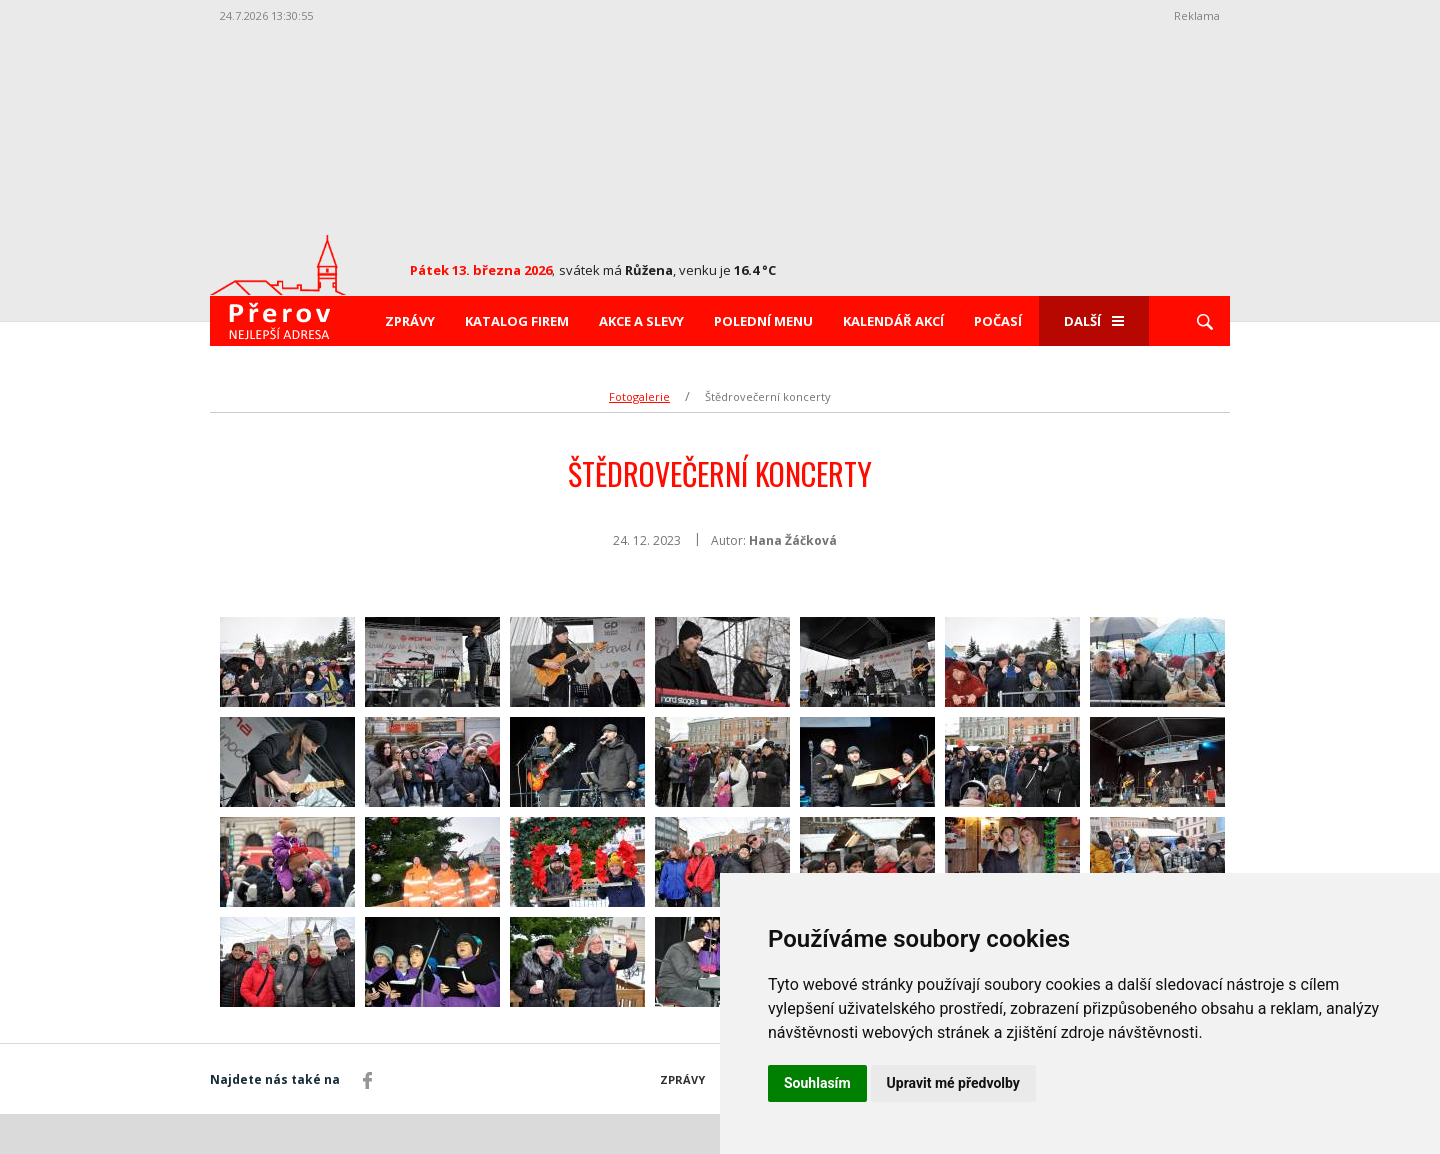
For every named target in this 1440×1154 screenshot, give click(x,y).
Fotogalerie (639, 396)
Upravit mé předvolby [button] (953, 1083)
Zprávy (410, 321)
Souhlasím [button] (817, 1083)
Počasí (998, 321)
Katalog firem (517, 321)
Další (1094, 321)
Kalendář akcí (893, 321)
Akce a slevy (641, 321)
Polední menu (763, 321)
